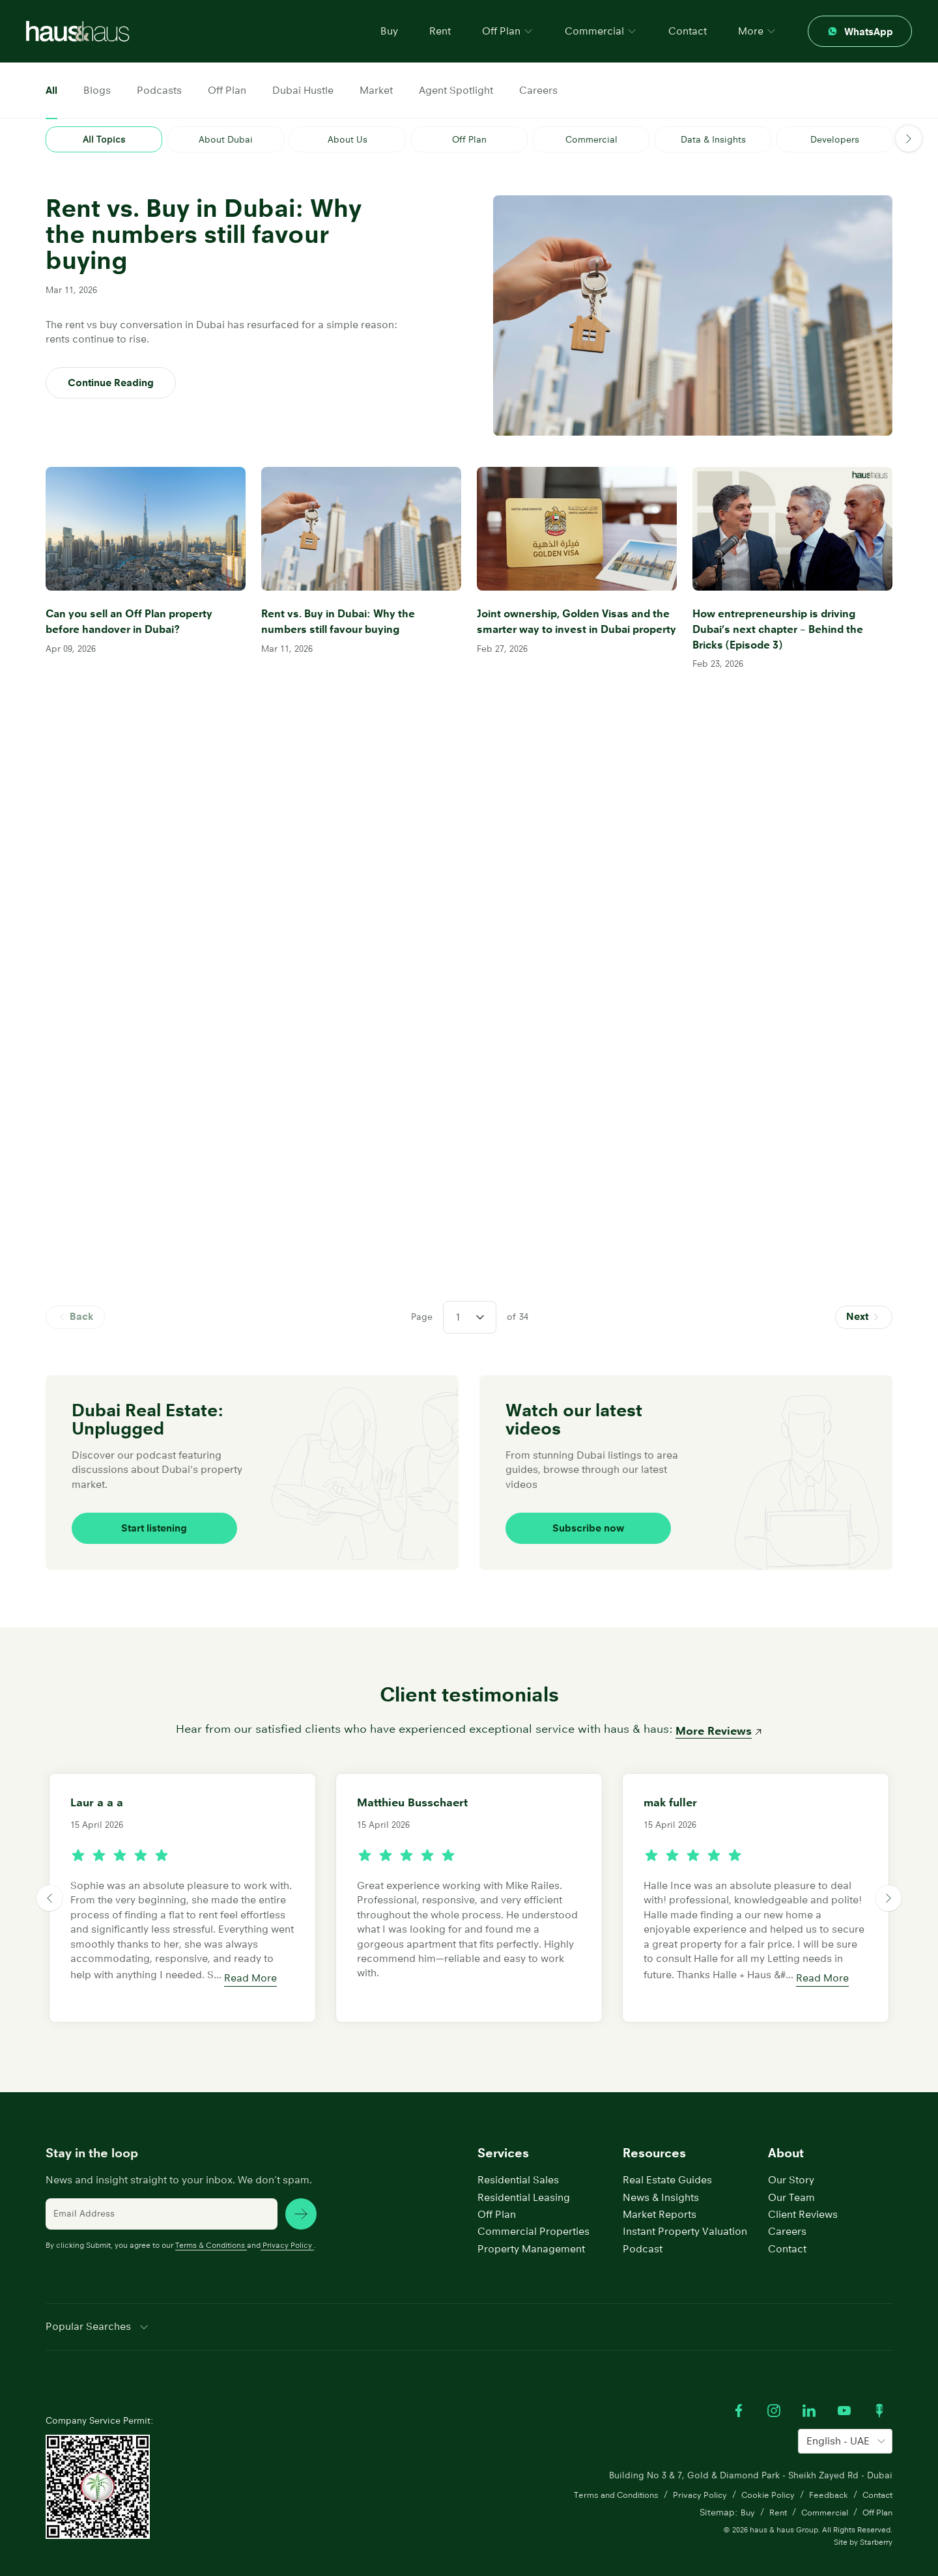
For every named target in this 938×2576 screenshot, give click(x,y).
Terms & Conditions (211, 2221)
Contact (687, 31)
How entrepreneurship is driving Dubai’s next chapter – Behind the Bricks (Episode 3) (783, 623)
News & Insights (661, 2173)
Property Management (531, 2225)
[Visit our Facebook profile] (739, 2386)
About (786, 2129)
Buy (389, 31)
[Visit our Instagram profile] (774, 2386)
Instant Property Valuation (685, 2208)
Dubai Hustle (303, 90)
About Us (347, 139)
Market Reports (659, 2191)
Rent (440, 31)
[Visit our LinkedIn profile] (809, 2386)
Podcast (642, 2225)
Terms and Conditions (593, 2472)
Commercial (591, 139)
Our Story (791, 2156)
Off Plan (227, 90)
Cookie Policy (758, 2472)
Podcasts (159, 90)
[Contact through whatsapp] (860, 31)
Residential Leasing (523, 2173)
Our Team (791, 2173)
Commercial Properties (533, 2208)
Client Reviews (803, 2191)
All (51, 90)
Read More (250, 1954)
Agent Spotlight (456, 90)
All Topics (104, 139)
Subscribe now (577, 1504)
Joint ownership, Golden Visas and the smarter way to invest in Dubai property (570, 623)
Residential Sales (518, 2156)
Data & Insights (713, 139)
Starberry (876, 2520)
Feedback (823, 2472)
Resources (654, 2129)
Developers (834, 139)
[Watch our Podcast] (879, 2386)
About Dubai (226, 139)
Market (376, 90)
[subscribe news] (301, 2189)
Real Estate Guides (667, 2156)
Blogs (97, 90)
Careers (538, 90)
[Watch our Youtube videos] (844, 2386)
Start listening (144, 1504)
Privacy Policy (287, 2221)
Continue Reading (111, 382)
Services (503, 2129)
